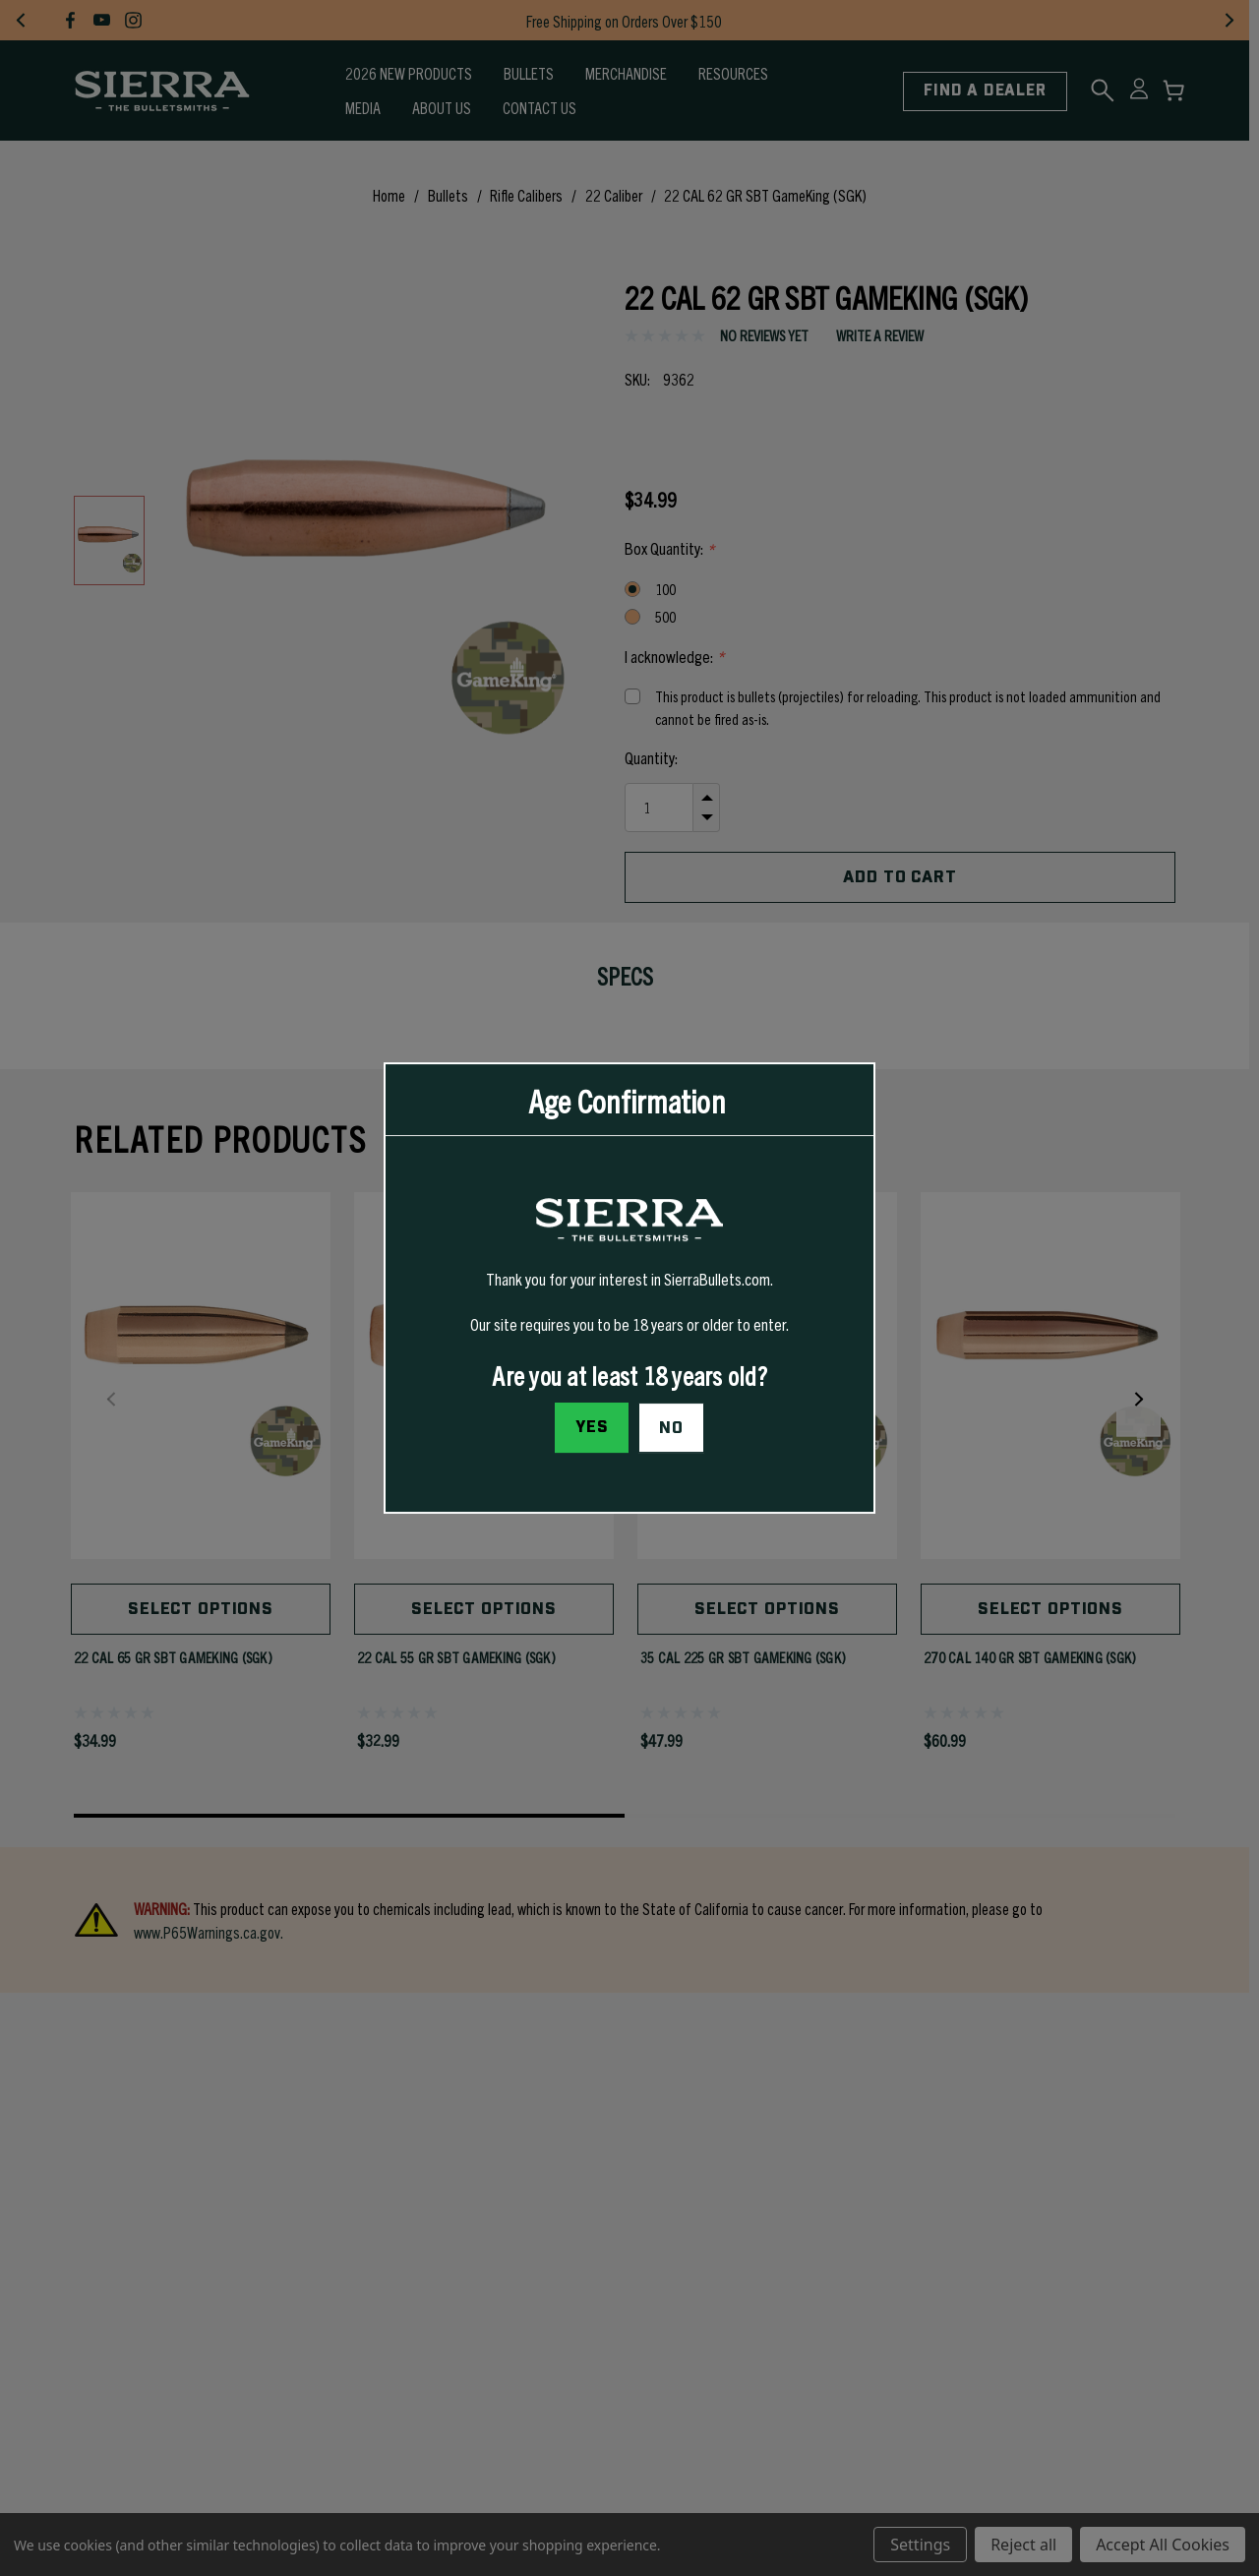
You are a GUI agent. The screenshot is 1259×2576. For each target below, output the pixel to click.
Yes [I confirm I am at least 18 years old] (592, 1427)
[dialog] (629, 1288)
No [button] (671, 1428)
